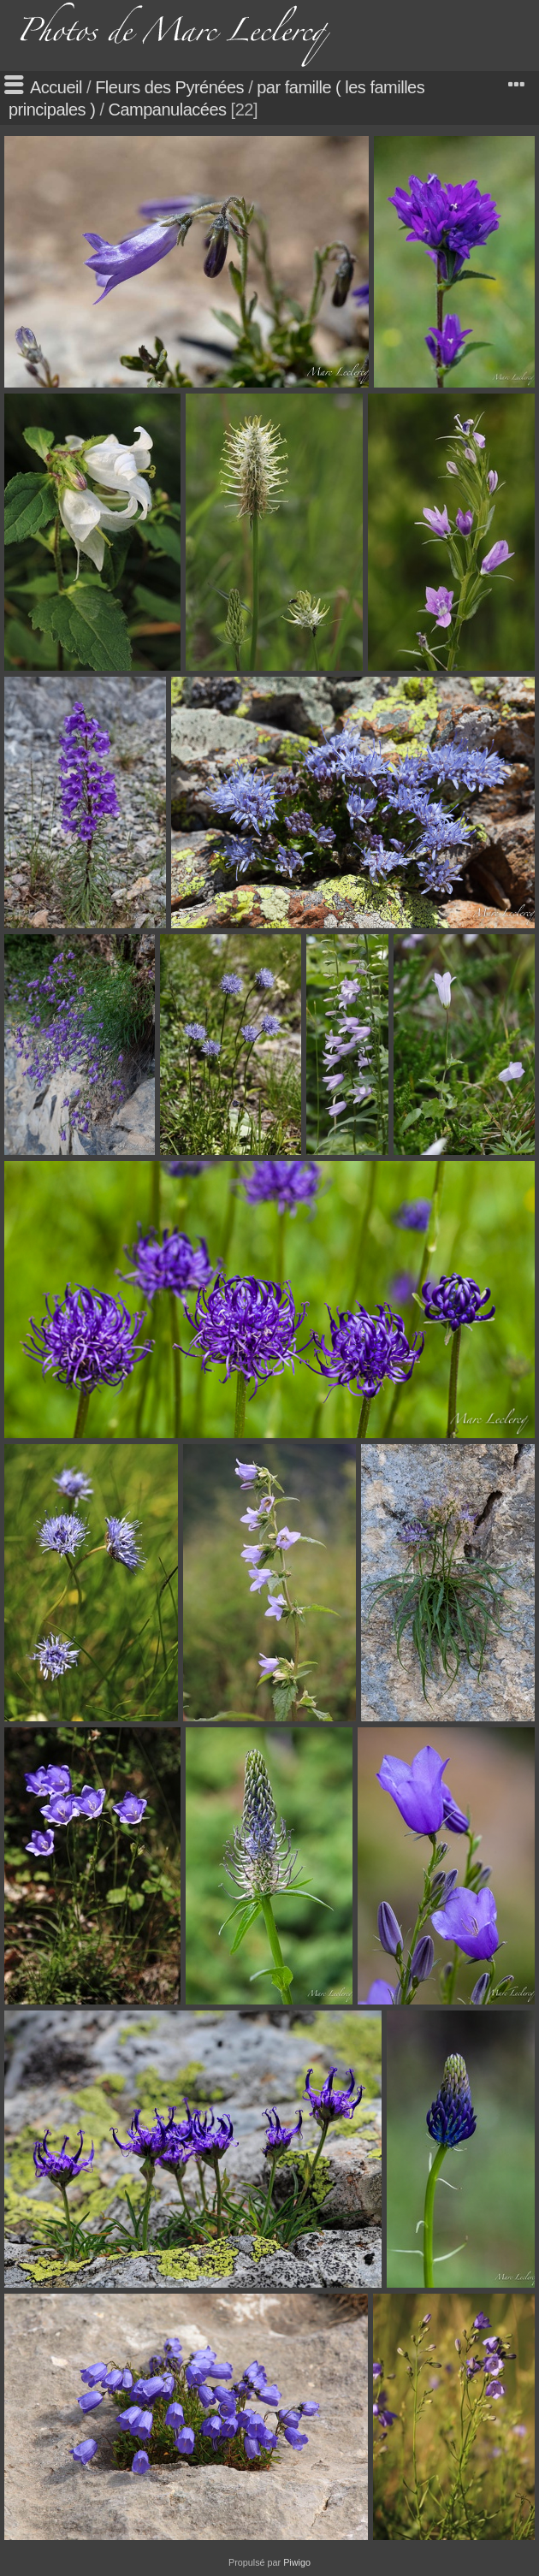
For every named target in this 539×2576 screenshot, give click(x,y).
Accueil (56, 87)
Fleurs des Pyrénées (169, 87)
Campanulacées (168, 109)
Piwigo (297, 2562)
